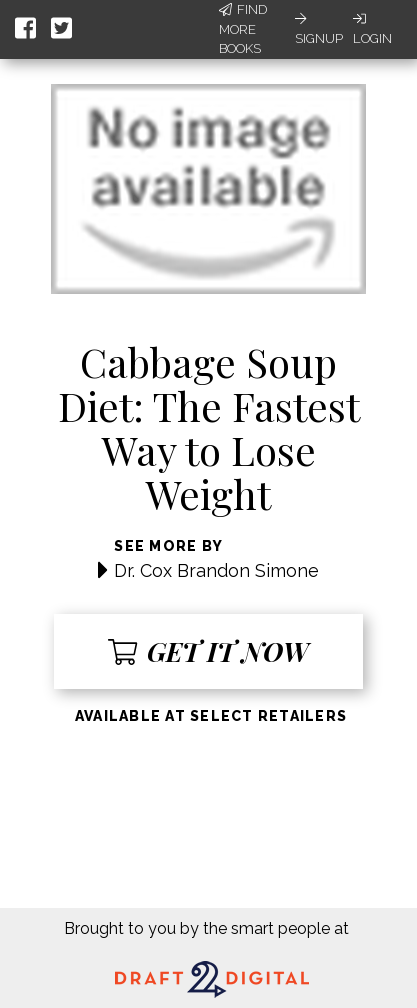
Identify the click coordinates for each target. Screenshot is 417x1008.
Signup (319, 29)
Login (372, 29)
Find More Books (243, 29)
